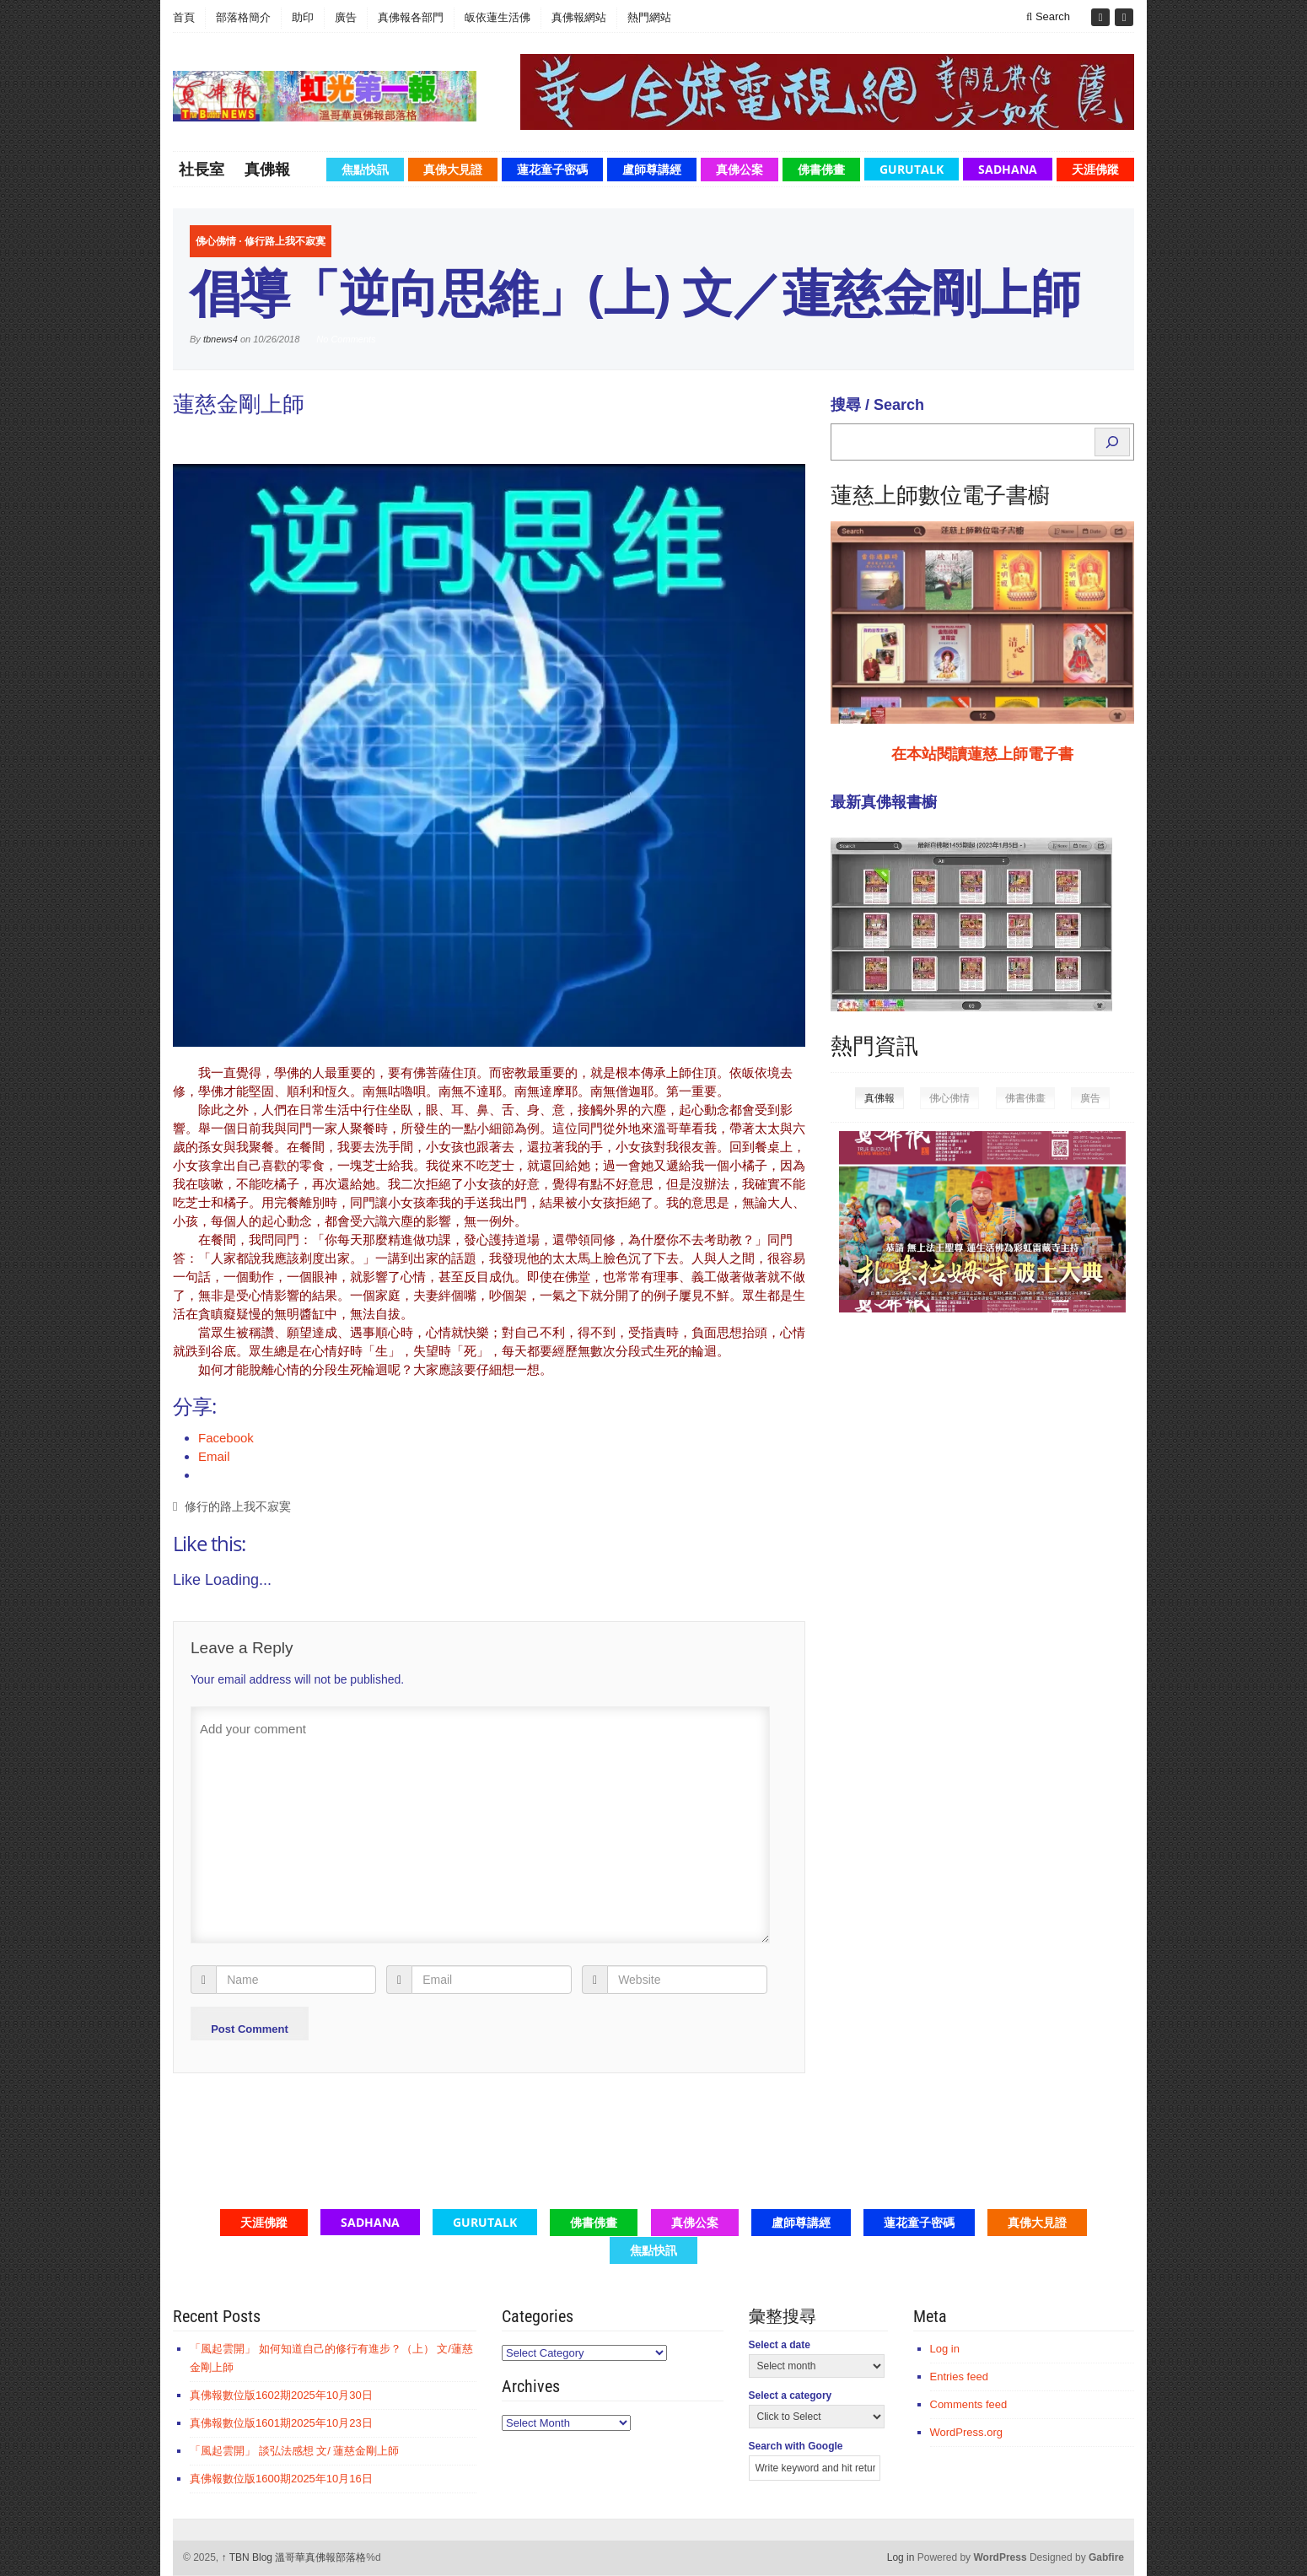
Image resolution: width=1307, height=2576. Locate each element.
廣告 (346, 17)
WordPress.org (966, 2432)
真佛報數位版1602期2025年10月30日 (281, 2395)
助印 (303, 17)
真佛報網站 (578, 17)
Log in (945, 2348)
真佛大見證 (452, 169)
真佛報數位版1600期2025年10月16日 (281, 2478)
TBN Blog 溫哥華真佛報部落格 (294, 2557)
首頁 (184, 17)
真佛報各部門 (411, 17)
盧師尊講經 (651, 169)
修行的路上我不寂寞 (238, 1507)
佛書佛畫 (821, 169)
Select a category (790, 2395)
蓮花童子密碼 (552, 169)
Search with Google (796, 2446)
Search (1048, 16)
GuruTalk (911, 169)
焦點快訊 (365, 169)
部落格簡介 (243, 17)
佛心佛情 (216, 241)
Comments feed (969, 2404)
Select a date (779, 2345)
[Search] (1112, 442)
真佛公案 (739, 169)
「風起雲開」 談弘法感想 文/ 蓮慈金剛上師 (294, 2450)
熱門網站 (649, 17)
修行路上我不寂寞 (285, 241)
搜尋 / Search (877, 404)
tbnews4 (220, 339)
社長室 (201, 169)
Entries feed (959, 2376)
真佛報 (267, 169)
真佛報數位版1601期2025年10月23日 (281, 2423)
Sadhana (1007, 169)
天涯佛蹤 (1095, 169)
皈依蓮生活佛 (497, 17)
